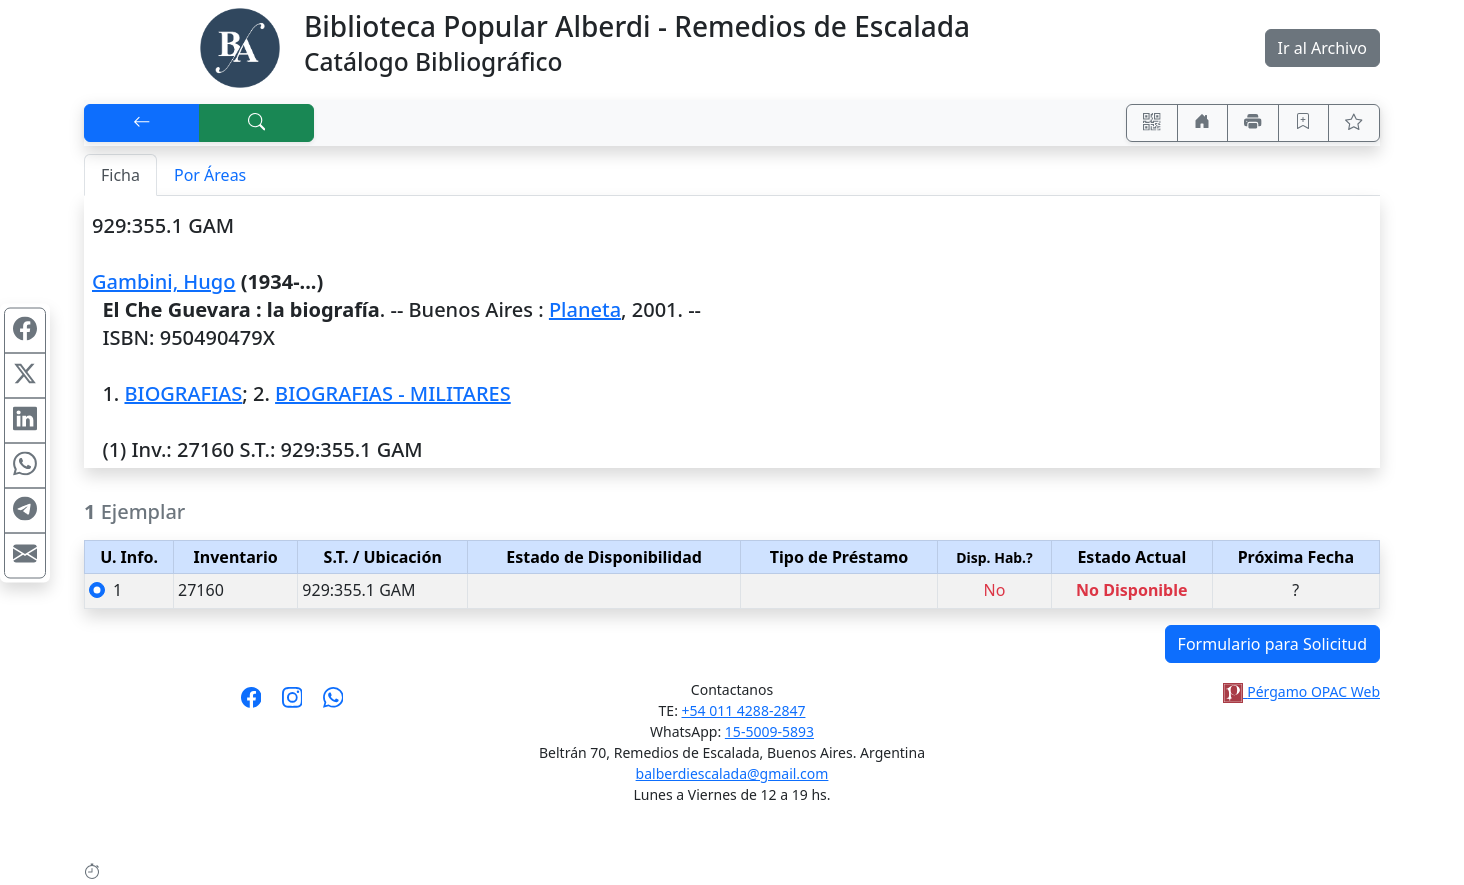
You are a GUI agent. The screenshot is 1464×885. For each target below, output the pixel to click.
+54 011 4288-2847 (744, 710)
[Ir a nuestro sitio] (1203, 123)
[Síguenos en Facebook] (251, 704)
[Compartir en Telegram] (25, 510)
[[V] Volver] (142, 123)
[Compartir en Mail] (25, 555)
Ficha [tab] (120, 175)
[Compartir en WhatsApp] (25, 465)
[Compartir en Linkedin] (25, 420)
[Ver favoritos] (1354, 123)
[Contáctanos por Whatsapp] (333, 704)
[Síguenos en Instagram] (292, 704)
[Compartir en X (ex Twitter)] (25, 375)
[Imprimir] (1253, 123)
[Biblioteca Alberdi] (240, 46)
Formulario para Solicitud (1272, 644)
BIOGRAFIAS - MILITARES (393, 393)
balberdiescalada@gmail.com (732, 773)
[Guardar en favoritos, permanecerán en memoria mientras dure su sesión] (1304, 123)
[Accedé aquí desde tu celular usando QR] (1152, 123)
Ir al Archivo (1322, 48)
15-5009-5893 (769, 731)
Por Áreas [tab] (210, 175)
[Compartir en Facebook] (25, 330)
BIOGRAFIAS (183, 393)
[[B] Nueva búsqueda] (257, 123)
